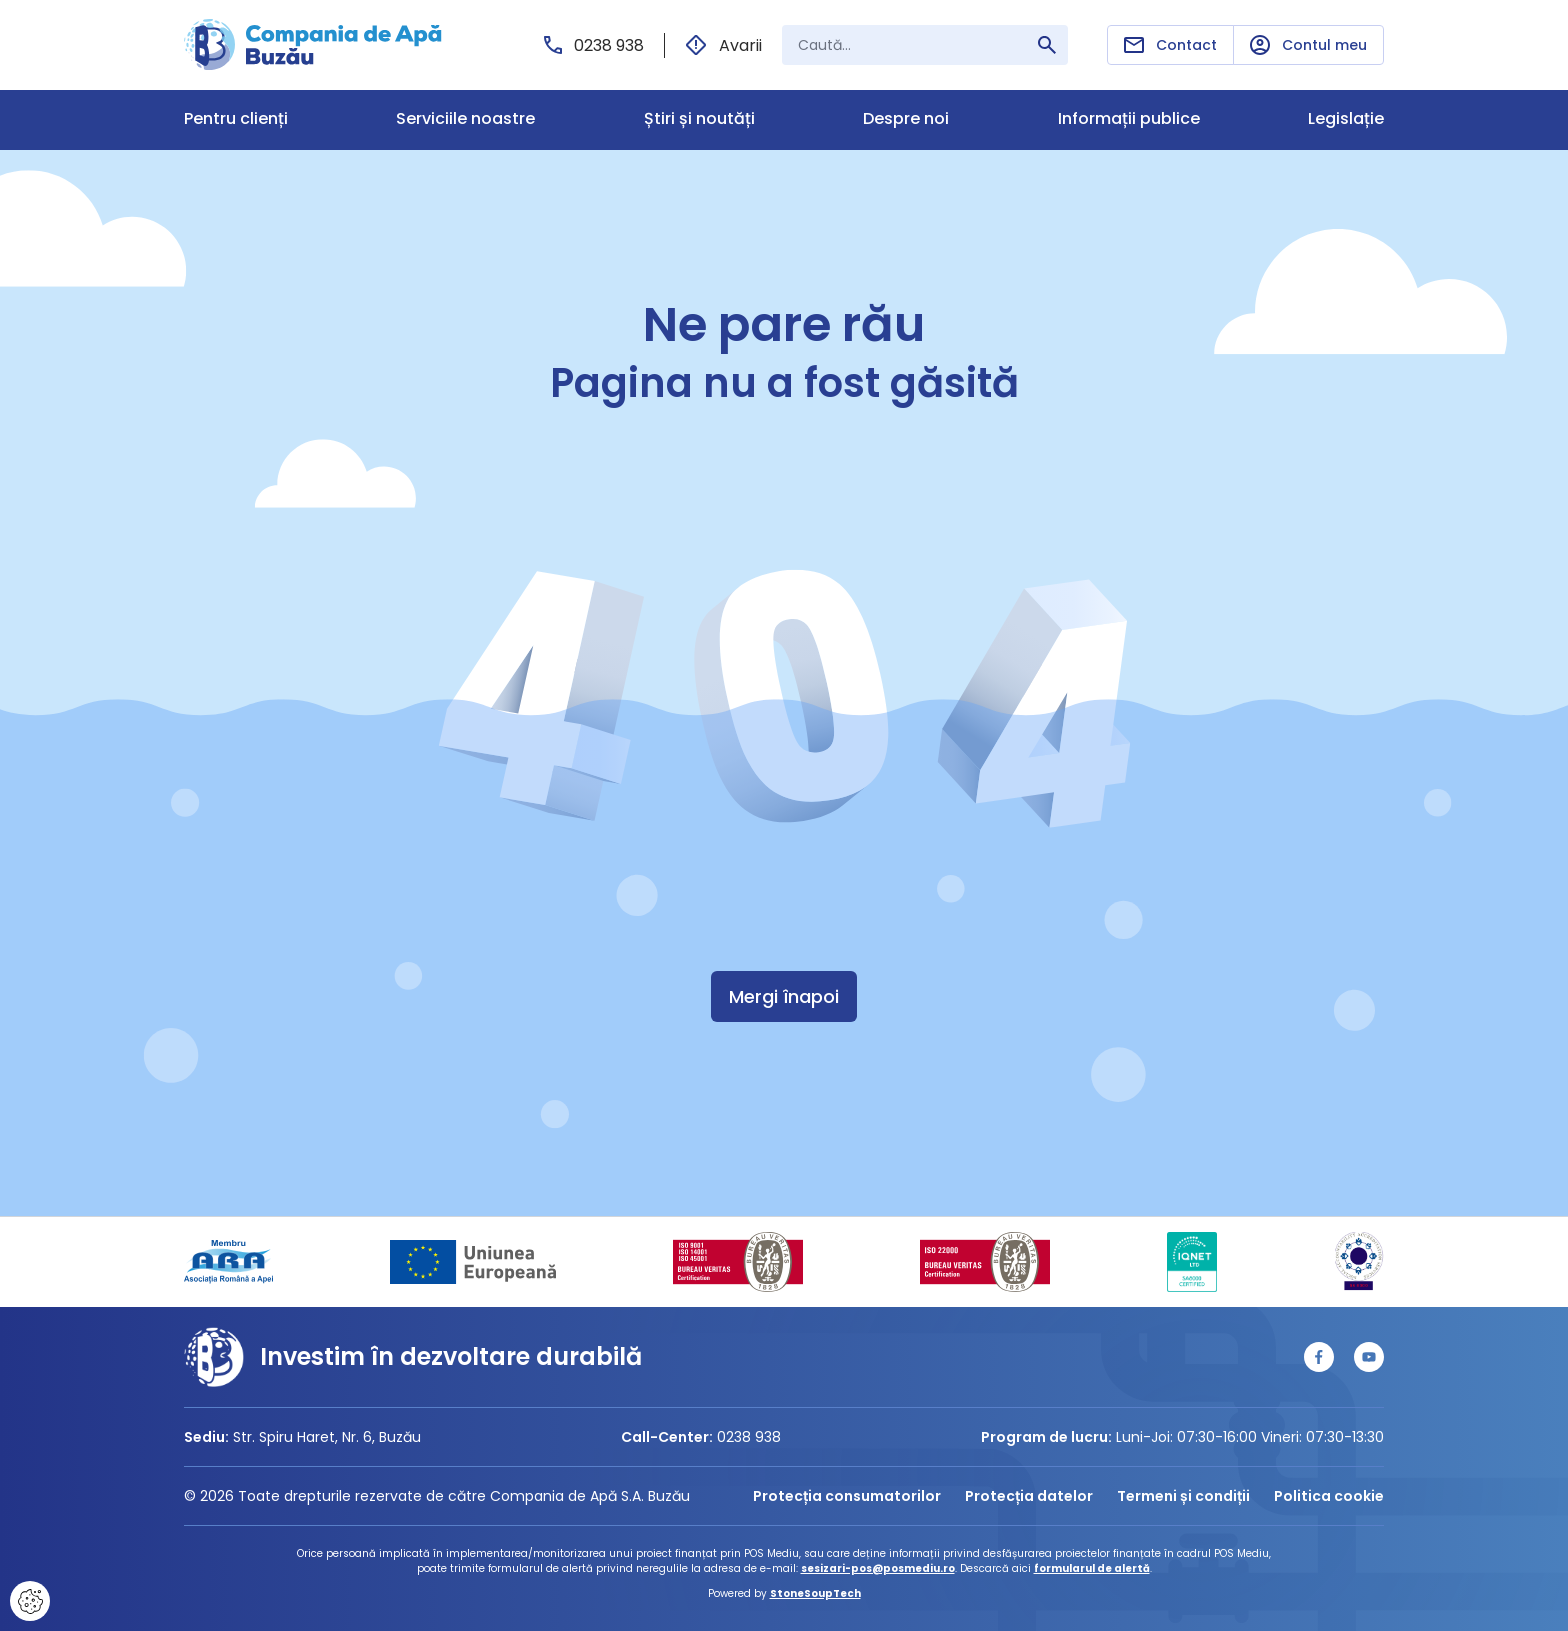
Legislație (1346, 119)
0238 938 (594, 45)
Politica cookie (1329, 1496)
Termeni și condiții (1183, 1496)
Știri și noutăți (699, 119)
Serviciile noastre (465, 119)
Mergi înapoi (784, 996)
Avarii (723, 45)
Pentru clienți (236, 119)
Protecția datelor (1029, 1496)
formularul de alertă (1092, 1568)
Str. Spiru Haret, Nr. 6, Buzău (327, 1437)
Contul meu (1308, 45)
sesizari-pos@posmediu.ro (878, 1568)
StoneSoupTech (815, 1593)
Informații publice (1129, 119)
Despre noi (906, 119)
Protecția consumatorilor (847, 1496)
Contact (1170, 45)
